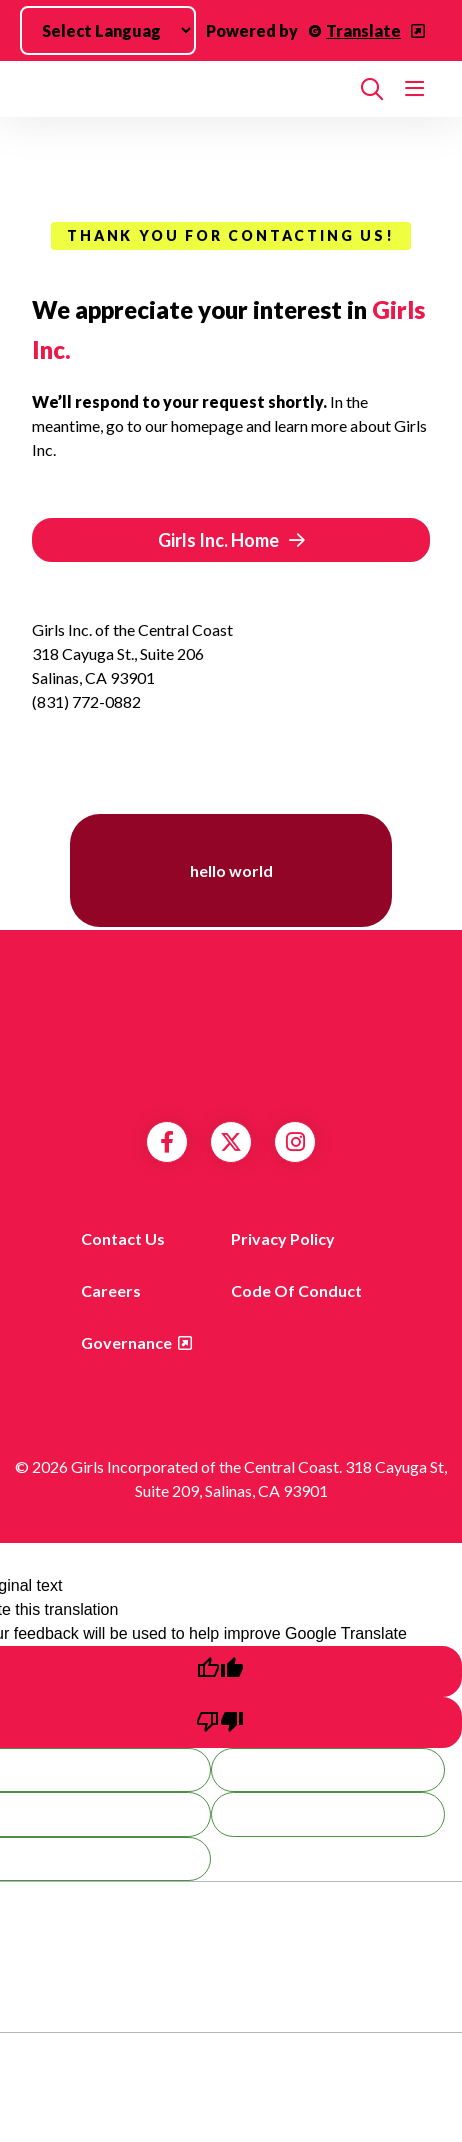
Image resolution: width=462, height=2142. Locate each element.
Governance (126, 1342)
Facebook (167, 1142)
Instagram (295, 1142)
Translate (363, 30)
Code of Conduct (296, 1290)
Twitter (231, 1142)
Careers (111, 1290)
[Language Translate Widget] (108, 30)
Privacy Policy (283, 1238)
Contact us (123, 1238)
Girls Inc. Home (218, 540)
